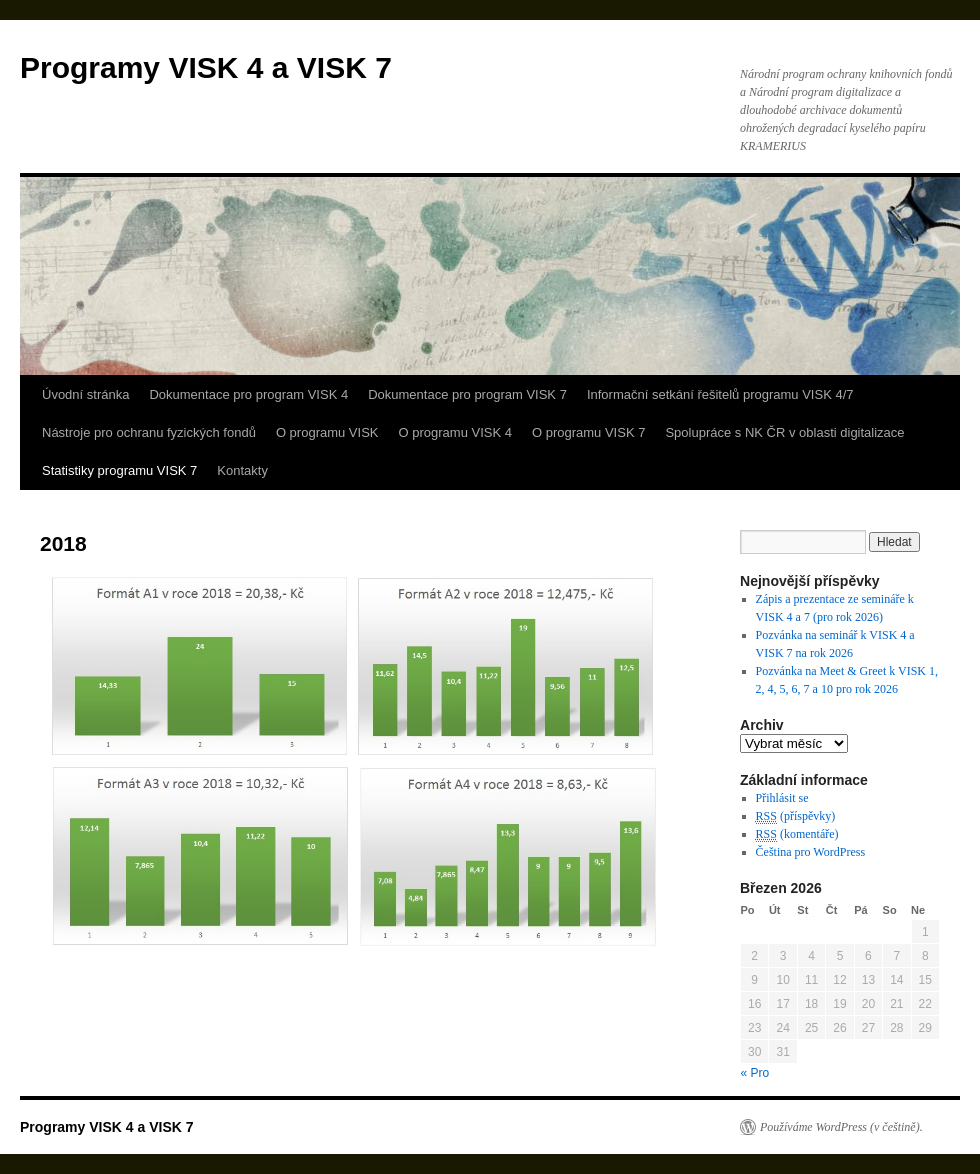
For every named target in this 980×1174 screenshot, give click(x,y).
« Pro (755, 1073)
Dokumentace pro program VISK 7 (467, 394)
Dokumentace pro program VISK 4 (248, 394)
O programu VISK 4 (455, 432)
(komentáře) (797, 834)
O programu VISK (327, 432)
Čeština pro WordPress (810, 852)
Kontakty (242, 470)
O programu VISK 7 (588, 432)
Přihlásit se (782, 798)
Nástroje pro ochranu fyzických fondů (149, 432)
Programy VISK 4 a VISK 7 (206, 67)
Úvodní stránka (85, 394)
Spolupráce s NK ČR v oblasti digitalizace (784, 432)
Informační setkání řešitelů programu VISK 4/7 (720, 394)
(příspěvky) (796, 816)
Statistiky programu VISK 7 (119, 470)
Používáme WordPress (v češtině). (841, 1127)
